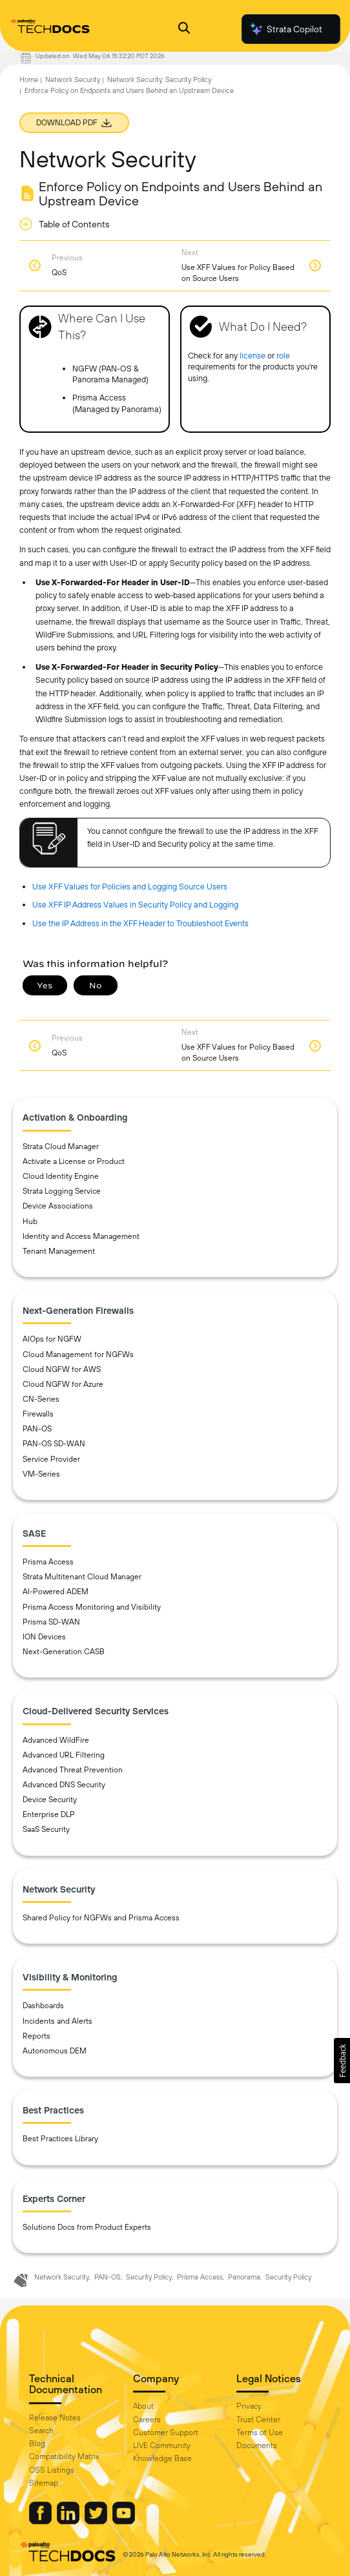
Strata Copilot (285, 29)
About (143, 2406)
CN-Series (41, 1399)
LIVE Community (161, 2445)
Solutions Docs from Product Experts (87, 2227)
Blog (37, 2443)
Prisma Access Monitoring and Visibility (92, 1607)
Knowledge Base (162, 2458)
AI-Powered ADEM (55, 1591)
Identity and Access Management (81, 1236)
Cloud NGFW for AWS (62, 1369)
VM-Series (41, 1474)
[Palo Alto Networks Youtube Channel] (123, 2521)
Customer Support (165, 2432)
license (252, 355)
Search (41, 2430)
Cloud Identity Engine (61, 1176)
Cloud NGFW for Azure (63, 1384)
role (283, 355)
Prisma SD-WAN (51, 1621)
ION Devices (44, 1636)
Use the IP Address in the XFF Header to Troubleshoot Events (140, 923)
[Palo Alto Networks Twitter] (97, 2521)
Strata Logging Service (62, 1191)
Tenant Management (59, 1251)
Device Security (50, 1799)
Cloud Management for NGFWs (78, 1354)
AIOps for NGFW (52, 1339)
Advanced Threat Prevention (73, 1769)
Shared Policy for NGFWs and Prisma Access (101, 1917)
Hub (30, 1221)
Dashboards (43, 2005)
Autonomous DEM (55, 2050)
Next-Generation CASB (64, 1651)
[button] (342, 2060)
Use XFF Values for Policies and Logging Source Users (129, 886)
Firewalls (38, 1413)
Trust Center (258, 2419)
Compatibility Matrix (64, 2456)
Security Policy (149, 2277)
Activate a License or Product (74, 1161)
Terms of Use (259, 2432)
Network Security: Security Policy (159, 79)
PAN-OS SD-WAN (54, 1443)
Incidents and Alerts (57, 2021)
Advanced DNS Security (64, 1784)
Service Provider (51, 1459)
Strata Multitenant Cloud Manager (82, 1576)
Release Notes (55, 2417)
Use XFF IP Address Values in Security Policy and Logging (135, 904)
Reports (36, 2036)
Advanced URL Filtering (64, 1755)
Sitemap (43, 2483)
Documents (256, 2445)
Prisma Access (48, 1561)
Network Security (72, 79)
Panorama (244, 2277)
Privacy (249, 2406)
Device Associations (58, 1205)
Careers (147, 2419)
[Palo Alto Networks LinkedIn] (69, 2521)
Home (28, 79)
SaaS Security (46, 1829)
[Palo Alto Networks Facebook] (41, 2521)
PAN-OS (37, 1428)
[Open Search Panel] (184, 29)
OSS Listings (51, 2470)
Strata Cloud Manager (61, 1146)
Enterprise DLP (49, 1814)
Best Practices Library (60, 2138)
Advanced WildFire (56, 1740)
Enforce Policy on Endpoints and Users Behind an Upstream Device (129, 90)
